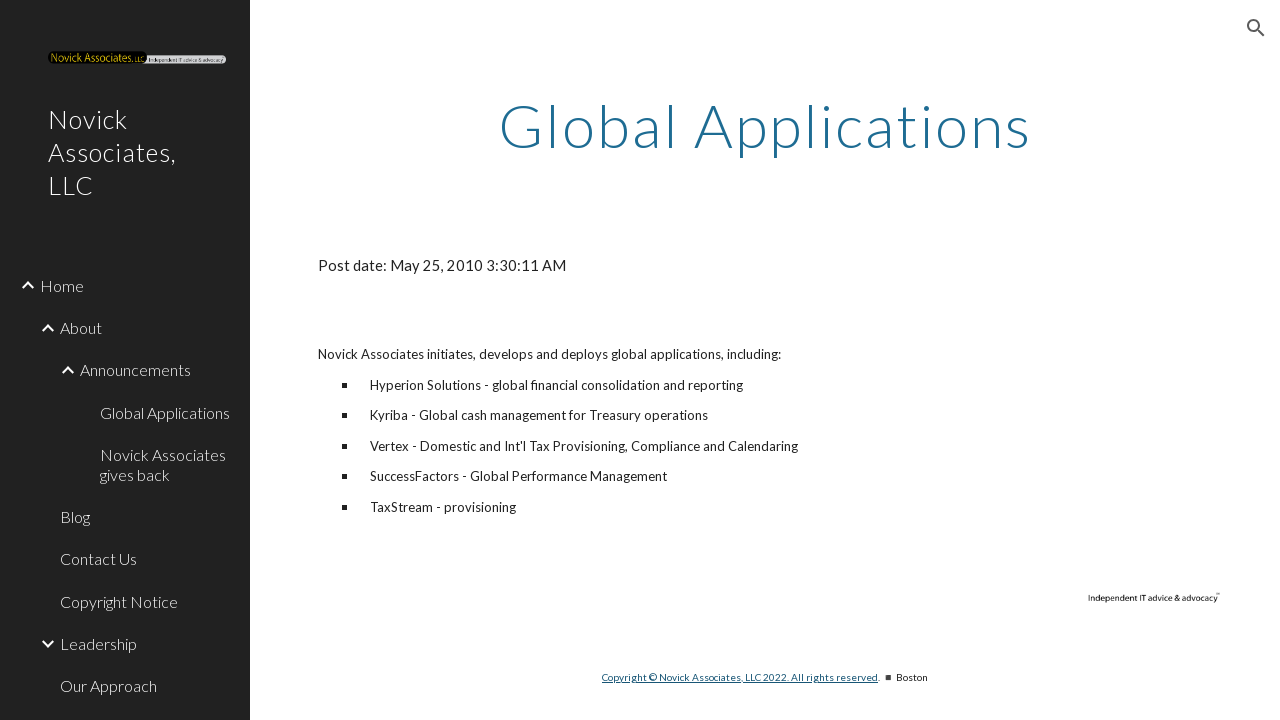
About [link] (81, 327)
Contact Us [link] (98, 558)
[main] (764, 125)
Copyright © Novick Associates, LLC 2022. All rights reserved (740, 677)
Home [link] (62, 285)
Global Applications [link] (165, 412)
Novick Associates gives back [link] (163, 464)
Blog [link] (75, 516)
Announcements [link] (135, 369)
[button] (1256, 28)
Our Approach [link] (108, 685)
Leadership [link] (98, 643)
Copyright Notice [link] (119, 601)
